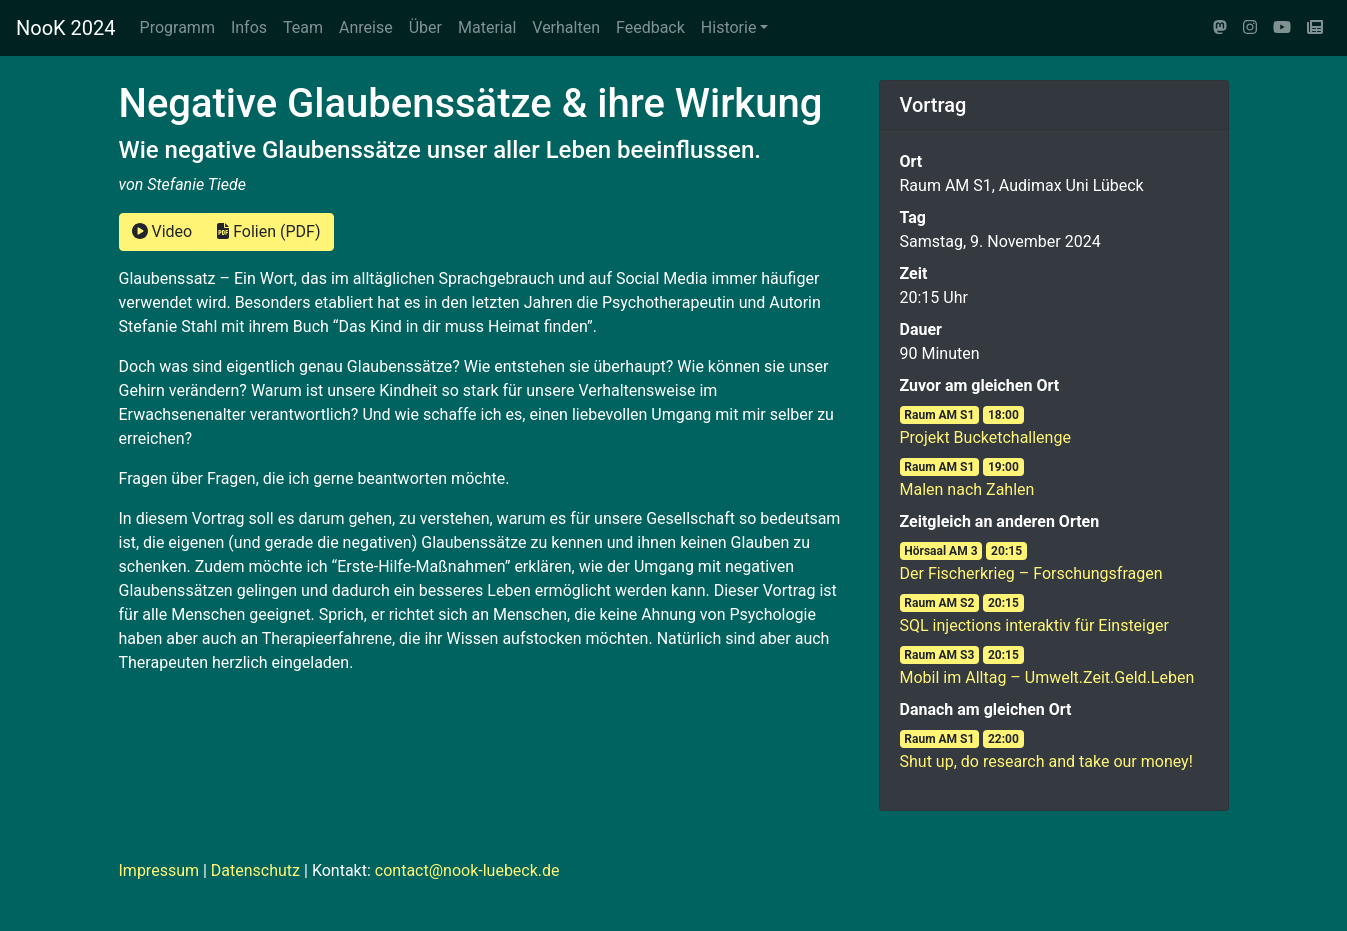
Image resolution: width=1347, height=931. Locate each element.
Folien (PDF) (268, 231)
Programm (177, 27)
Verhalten (566, 27)
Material (487, 27)
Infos (249, 27)
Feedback (650, 27)
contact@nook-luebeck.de (467, 870)
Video (162, 231)
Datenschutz (255, 870)
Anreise (366, 27)
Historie (729, 27)
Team (303, 27)
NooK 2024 (66, 28)
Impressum (159, 870)
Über (425, 27)
